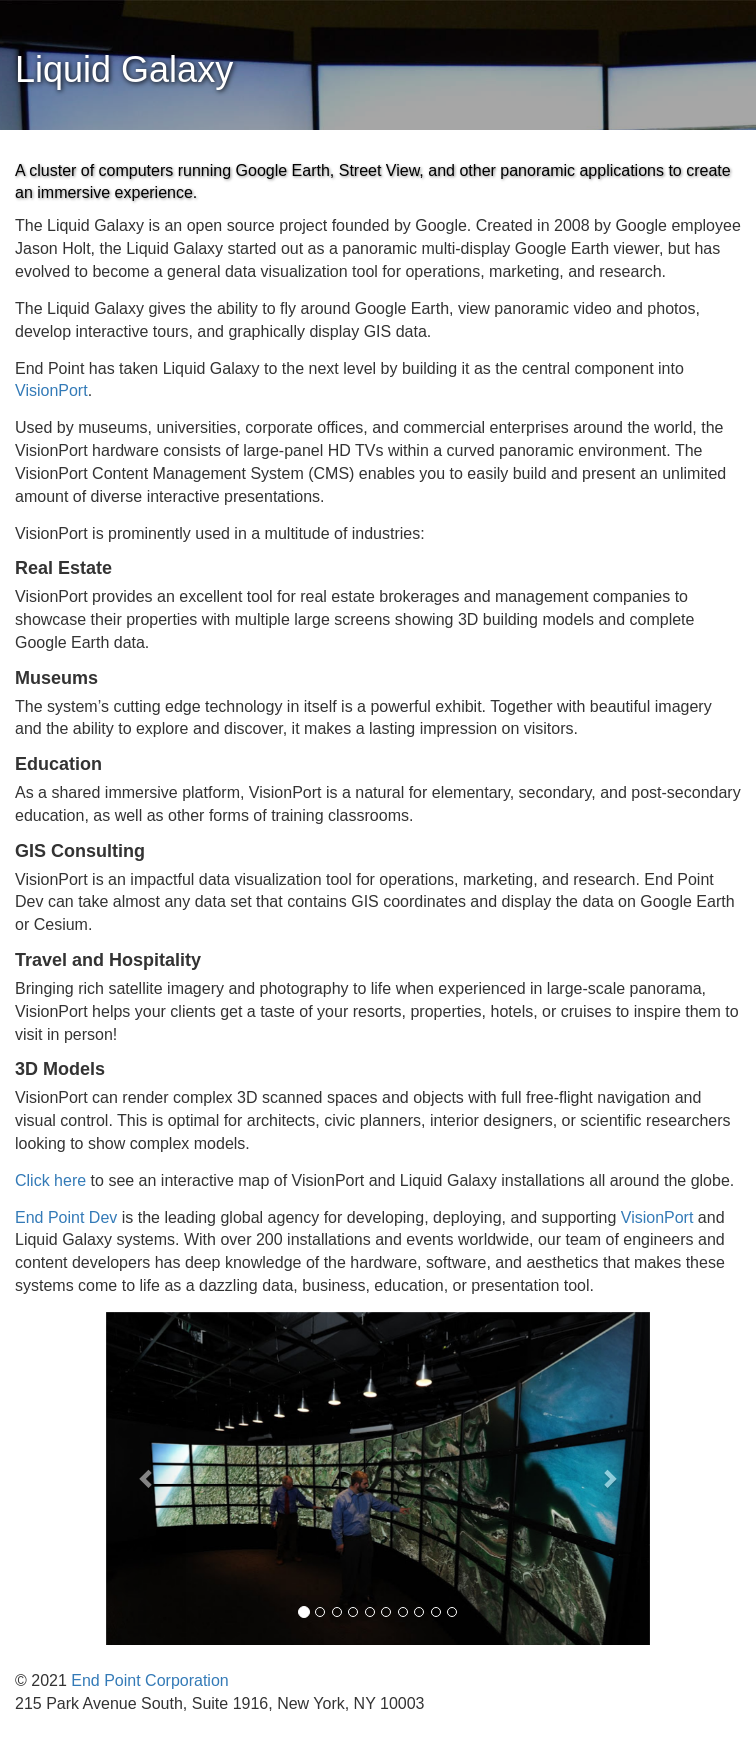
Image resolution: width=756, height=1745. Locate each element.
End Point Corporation (149, 1680)
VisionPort (51, 390)
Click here (50, 1180)
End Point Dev (66, 1217)
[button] (147, 1478)
